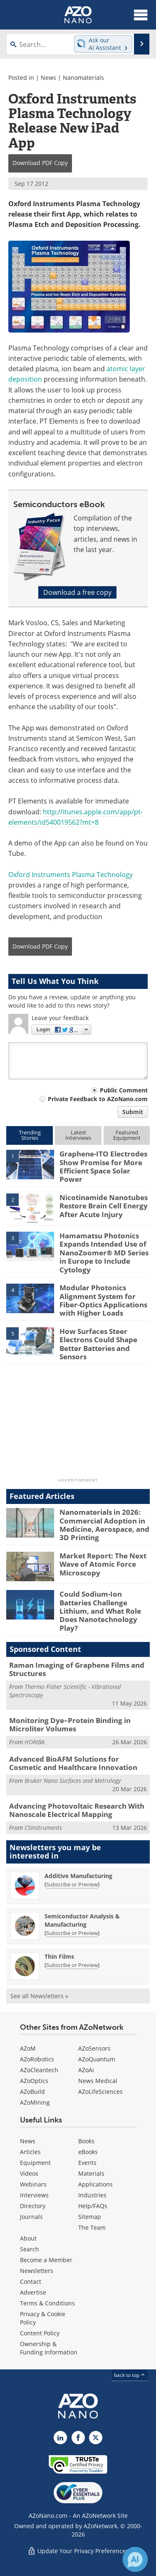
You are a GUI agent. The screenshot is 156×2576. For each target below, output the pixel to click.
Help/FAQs (92, 2206)
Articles (30, 2152)
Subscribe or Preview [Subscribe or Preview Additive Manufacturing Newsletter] (72, 1884)
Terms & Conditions (47, 2303)
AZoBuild (32, 2091)
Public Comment (124, 1090)
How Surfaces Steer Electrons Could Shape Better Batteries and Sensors (98, 1343)
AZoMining (35, 2102)
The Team (92, 2227)
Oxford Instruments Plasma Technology (70, 874)
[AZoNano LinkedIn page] (60, 2437)
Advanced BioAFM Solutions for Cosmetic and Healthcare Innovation (73, 1763)
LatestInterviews (78, 1135)
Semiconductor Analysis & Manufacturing (82, 1920)
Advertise (33, 2292)
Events (87, 2163)
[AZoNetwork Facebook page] (78, 2437)
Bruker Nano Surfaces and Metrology (73, 1781)
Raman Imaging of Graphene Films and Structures (76, 1669)
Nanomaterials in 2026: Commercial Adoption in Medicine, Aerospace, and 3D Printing (104, 1524)
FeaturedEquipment (127, 1135)
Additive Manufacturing (78, 1876)
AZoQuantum (96, 2059)
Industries (92, 2195)
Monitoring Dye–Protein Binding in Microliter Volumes (70, 1724)
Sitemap (89, 2217)
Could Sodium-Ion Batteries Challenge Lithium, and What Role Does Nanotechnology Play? (100, 1611)
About (28, 2238)
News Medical (97, 2081)
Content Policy (39, 2333)
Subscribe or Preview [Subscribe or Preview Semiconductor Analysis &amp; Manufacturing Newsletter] (72, 1933)
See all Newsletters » (39, 1996)
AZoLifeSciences (100, 2091)
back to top (130, 2375)
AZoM (28, 2048)
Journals (31, 2217)
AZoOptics (34, 2081)
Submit (132, 1112)
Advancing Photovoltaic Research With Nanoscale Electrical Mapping (76, 1810)
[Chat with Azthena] (135, 2559)
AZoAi (86, 2070)
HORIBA (35, 1742)
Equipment (35, 2163)
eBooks (88, 2152)
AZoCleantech (39, 2070)
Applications (95, 2184)
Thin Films (59, 1956)
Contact (30, 2281)
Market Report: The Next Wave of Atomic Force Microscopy (102, 1564)
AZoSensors (94, 2048)
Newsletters (36, 2271)
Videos (29, 2173)
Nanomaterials (83, 77)
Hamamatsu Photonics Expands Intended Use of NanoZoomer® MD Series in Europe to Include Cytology (104, 1252)
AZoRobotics (37, 2059)
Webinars (33, 2184)
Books (86, 2141)
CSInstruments (43, 1828)
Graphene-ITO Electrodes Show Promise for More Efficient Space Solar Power (103, 1166)
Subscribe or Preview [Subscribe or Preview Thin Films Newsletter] (72, 1965)
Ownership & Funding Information (48, 2348)
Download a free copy (77, 592)
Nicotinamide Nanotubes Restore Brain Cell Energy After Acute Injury (103, 1206)
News (48, 77)
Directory (32, 2206)
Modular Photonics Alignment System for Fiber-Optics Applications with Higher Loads (103, 1300)
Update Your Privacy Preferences (78, 2551)
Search (29, 2249)
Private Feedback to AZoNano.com (98, 1099)
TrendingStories (30, 1135)
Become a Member (46, 2260)
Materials (91, 2173)
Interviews (34, 2195)
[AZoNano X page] (95, 2437)
